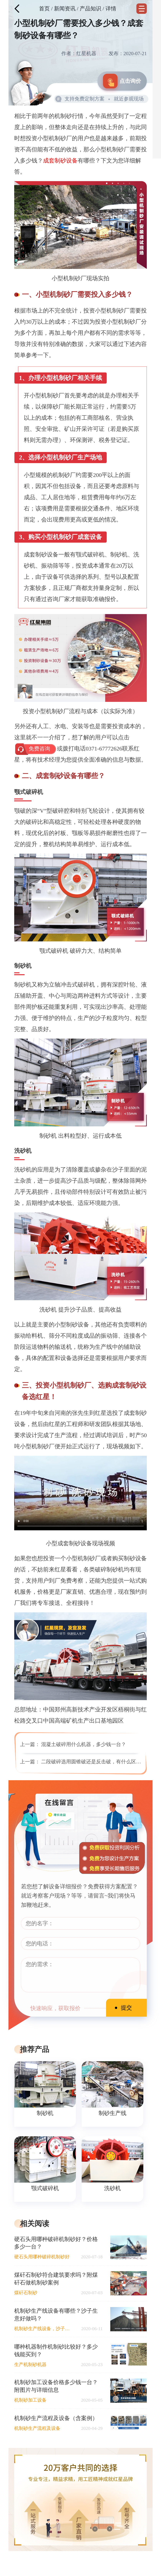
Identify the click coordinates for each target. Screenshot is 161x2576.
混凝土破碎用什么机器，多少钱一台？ (83, 1744)
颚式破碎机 (45, 2188)
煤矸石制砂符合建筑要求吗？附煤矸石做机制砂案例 (56, 2279)
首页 (44, 9)
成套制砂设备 (60, 160)
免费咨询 (39, 749)
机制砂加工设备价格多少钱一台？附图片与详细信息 (56, 2386)
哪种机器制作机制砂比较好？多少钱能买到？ (56, 2350)
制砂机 (45, 2113)
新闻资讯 (65, 9)
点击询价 (122, 81)
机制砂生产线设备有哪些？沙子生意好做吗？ (56, 2314)
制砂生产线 (112, 2113)
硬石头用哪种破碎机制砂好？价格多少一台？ (56, 2243)
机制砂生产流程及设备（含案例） (56, 2418)
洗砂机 (112, 2188)
